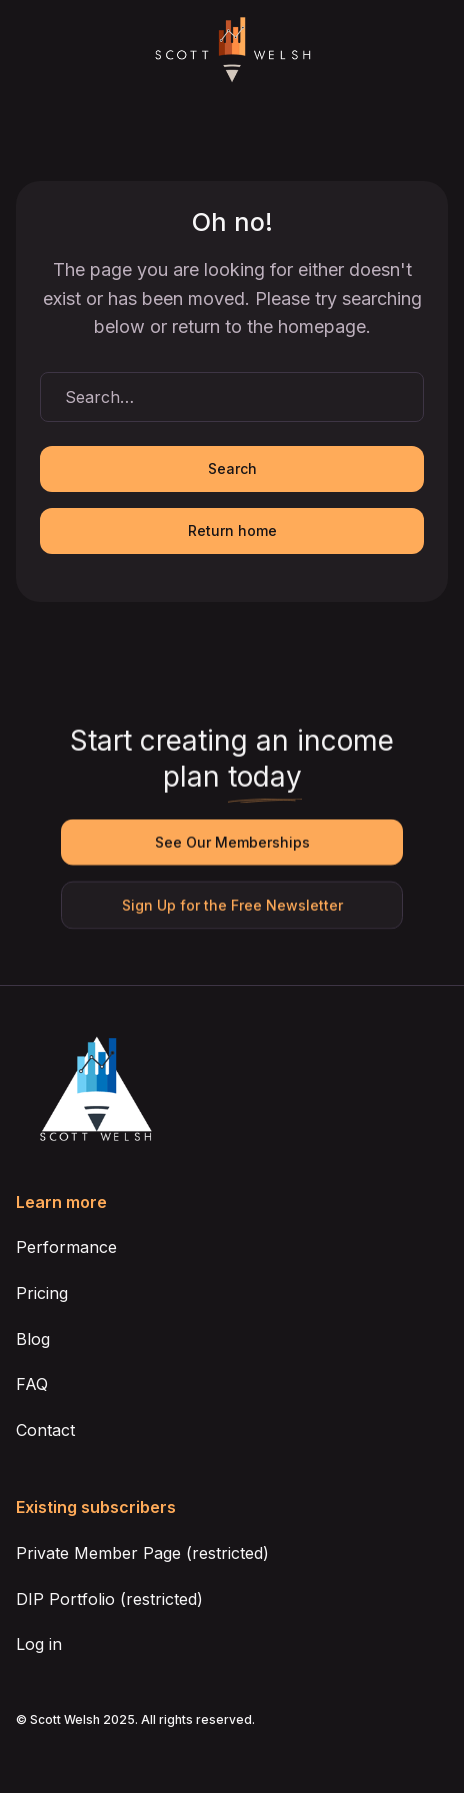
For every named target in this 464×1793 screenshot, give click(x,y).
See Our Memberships (231, 842)
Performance (66, 1247)
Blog (33, 1339)
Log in (39, 1644)
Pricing (42, 1293)
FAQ (32, 1384)
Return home (232, 530)
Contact (45, 1430)
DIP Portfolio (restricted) (109, 1599)
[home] (232, 50)
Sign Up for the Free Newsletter (231, 905)
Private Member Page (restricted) (142, 1553)
